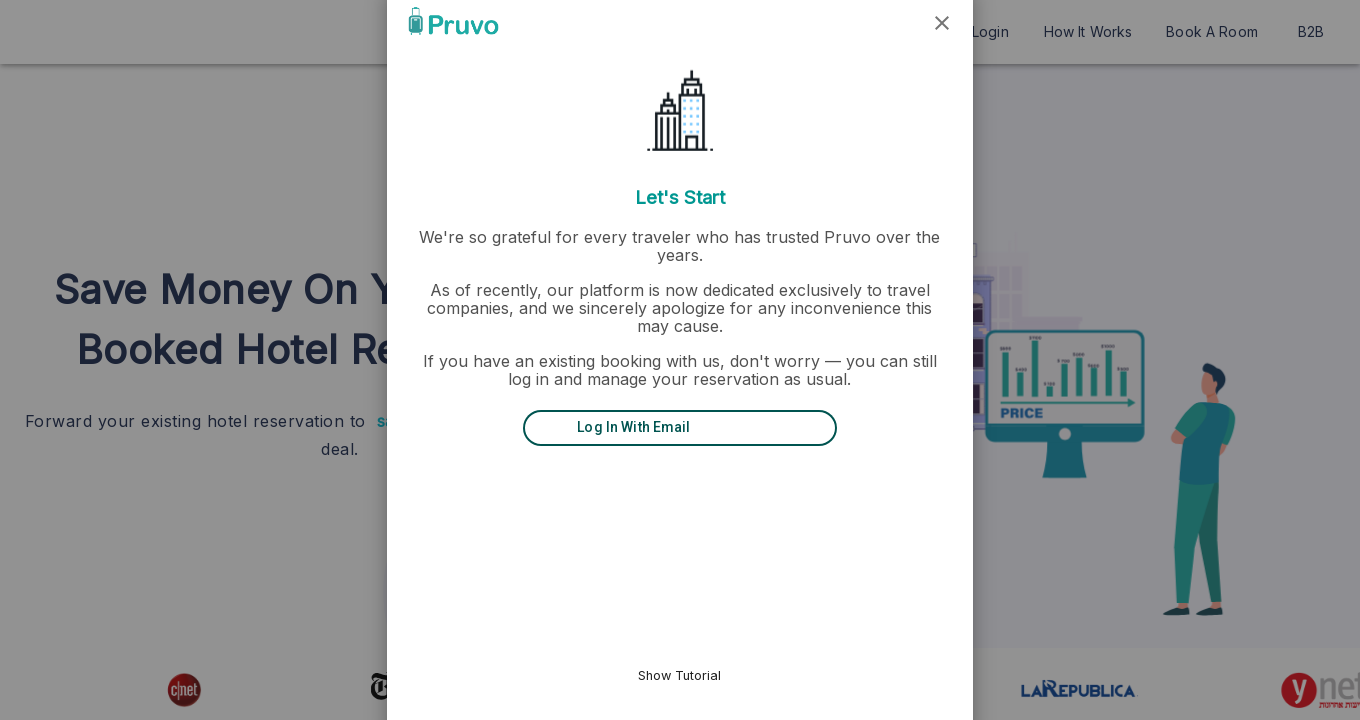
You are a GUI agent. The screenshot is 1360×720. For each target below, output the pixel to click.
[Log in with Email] (680, 428)
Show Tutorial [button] (680, 675)
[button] (884, 21)
